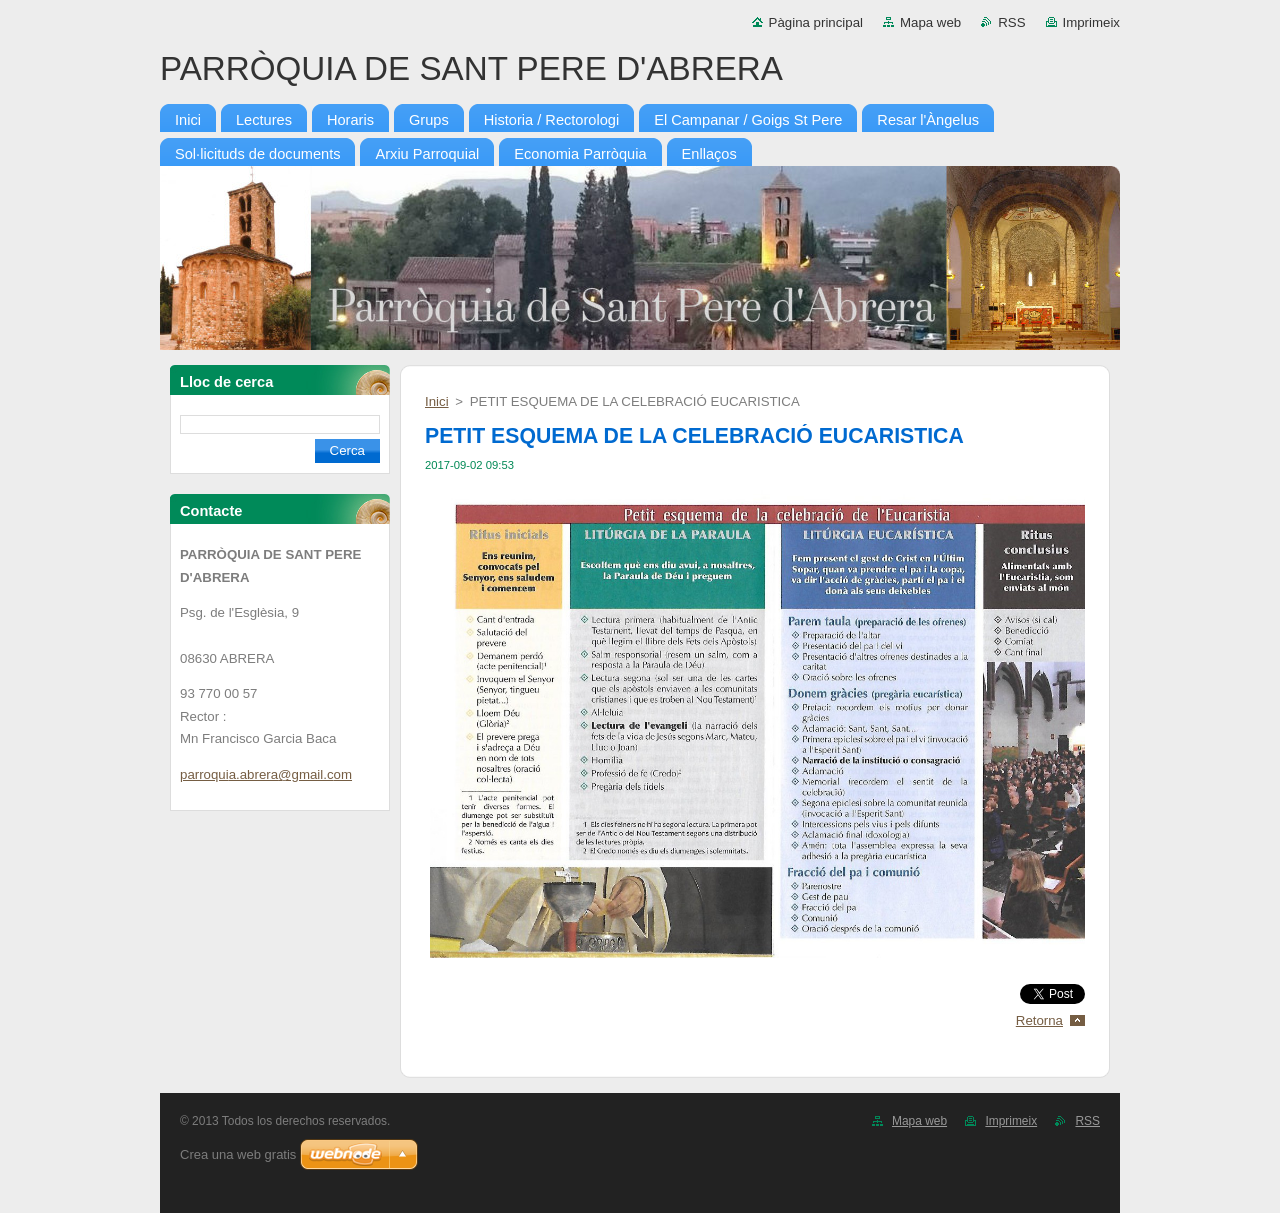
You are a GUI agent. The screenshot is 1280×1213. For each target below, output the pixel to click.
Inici (437, 401)
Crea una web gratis (238, 1154)
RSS (1011, 22)
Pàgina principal (816, 22)
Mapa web (930, 22)
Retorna (1039, 1020)
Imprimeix (1092, 22)
